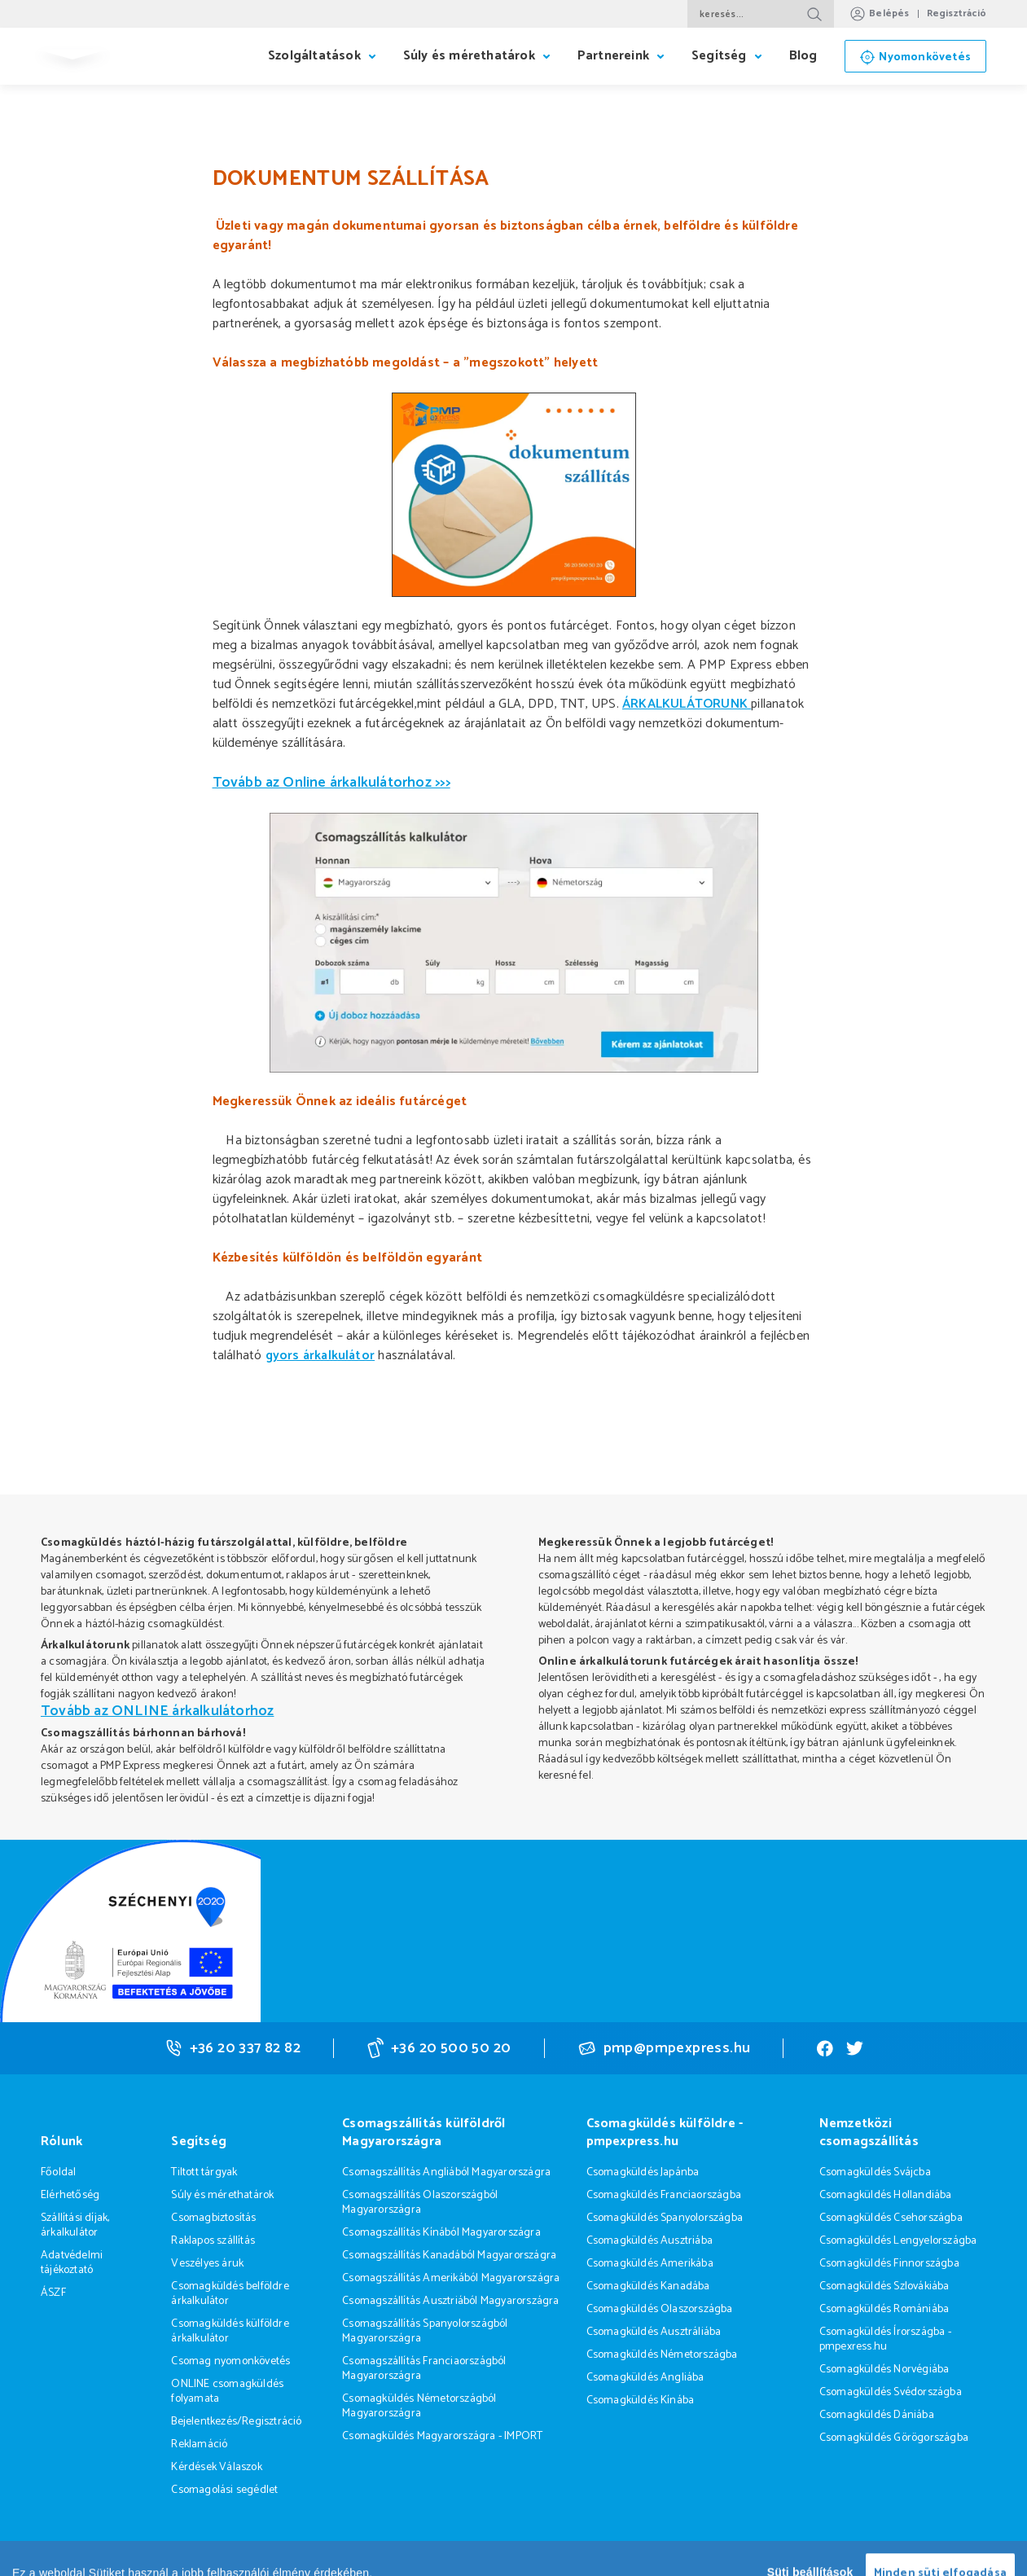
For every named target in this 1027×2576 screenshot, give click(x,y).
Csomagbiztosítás (213, 2218)
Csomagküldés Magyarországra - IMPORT (442, 2436)
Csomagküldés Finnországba (889, 2263)
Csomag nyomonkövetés (230, 2361)
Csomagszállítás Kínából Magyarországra (441, 2232)
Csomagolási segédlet (224, 2490)
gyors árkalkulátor (320, 1356)
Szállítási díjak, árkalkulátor (75, 2225)
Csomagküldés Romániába (884, 2309)
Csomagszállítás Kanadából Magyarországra (449, 2255)
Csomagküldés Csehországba (891, 2218)
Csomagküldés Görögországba (893, 2438)
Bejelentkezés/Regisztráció (236, 2421)
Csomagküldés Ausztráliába (654, 2332)
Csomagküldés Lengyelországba (898, 2241)
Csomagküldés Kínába (640, 2400)
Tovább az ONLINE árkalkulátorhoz (157, 1711)
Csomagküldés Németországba (662, 2355)
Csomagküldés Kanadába (648, 2286)
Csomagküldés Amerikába (649, 2263)
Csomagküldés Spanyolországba (665, 2218)
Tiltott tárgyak (204, 2172)
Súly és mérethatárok (222, 2195)
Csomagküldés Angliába (645, 2377)
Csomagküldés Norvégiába (884, 2369)
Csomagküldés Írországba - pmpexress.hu (885, 2339)
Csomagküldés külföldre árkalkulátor (229, 2331)
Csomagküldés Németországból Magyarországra (419, 2406)
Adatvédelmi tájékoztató (72, 2263)
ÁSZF (53, 2293)
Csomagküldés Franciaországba (664, 2195)
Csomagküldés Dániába (876, 2415)
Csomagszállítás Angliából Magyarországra (446, 2172)
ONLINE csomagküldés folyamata (227, 2391)
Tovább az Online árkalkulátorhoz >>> (331, 782)
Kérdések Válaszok (216, 2467)
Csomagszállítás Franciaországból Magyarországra (424, 2368)
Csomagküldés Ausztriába (649, 2241)
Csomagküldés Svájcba (875, 2172)
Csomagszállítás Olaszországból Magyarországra (420, 2202)
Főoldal (58, 2172)
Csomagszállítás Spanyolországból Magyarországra (424, 2331)
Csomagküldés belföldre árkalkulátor (229, 2294)
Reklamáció (199, 2444)
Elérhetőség (70, 2195)
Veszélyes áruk (207, 2263)
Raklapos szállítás (213, 2241)
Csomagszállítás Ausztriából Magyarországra (450, 2301)
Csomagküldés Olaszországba (659, 2309)
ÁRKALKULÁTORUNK (686, 704)
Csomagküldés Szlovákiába (884, 2286)
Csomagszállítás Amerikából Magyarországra (451, 2278)
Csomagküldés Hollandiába (885, 2195)
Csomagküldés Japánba (643, 2172)
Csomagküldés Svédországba (890, 2392)
